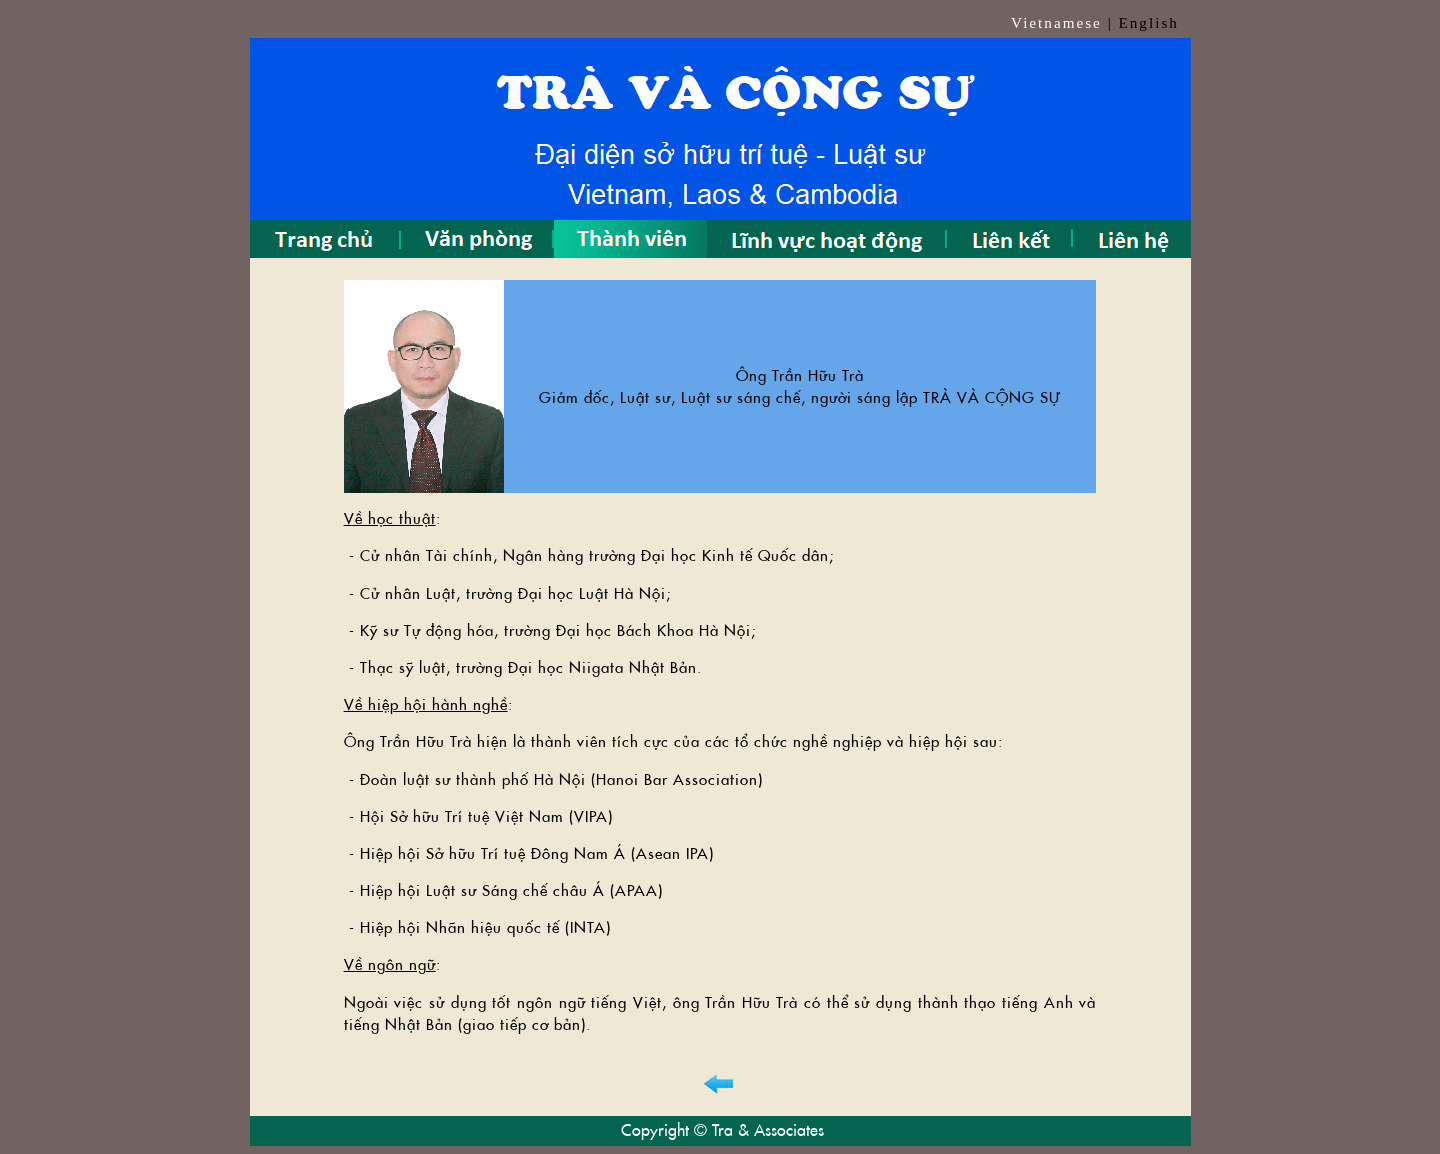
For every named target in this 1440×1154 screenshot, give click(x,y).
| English (1143, 22)
